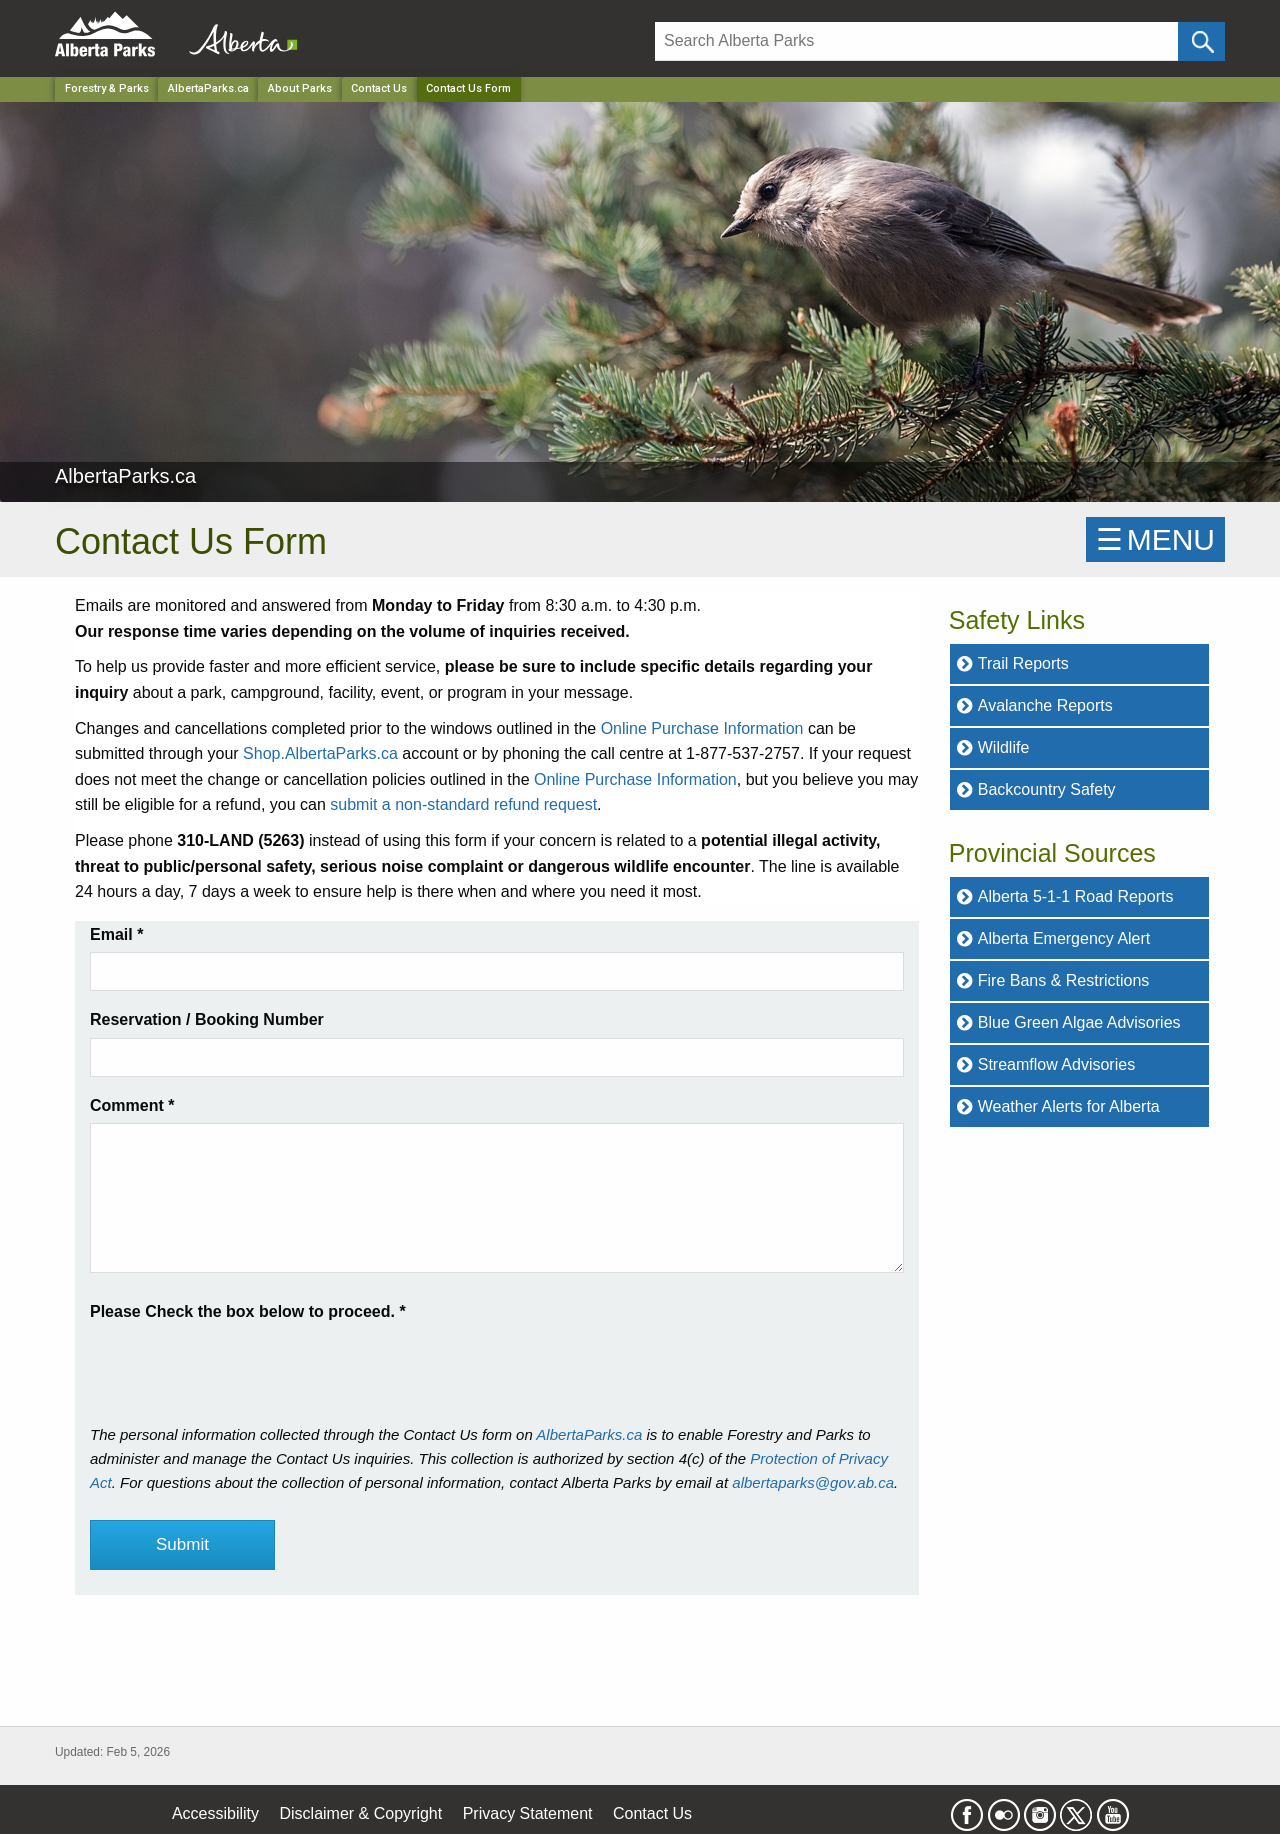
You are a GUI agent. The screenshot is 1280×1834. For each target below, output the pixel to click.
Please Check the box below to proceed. (248, 1311)
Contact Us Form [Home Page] (468, 88)
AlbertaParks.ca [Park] (208, 88)
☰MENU (1155, 539)
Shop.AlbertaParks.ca (320, 753)
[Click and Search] (1201, 41)
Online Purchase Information (702, 728)
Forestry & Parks (107, 88)
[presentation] (242, 1364)
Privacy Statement (528, 1813)
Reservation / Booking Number (207, 1019)
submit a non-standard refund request (463, 804)
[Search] (916, 41)
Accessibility (215, 1813)
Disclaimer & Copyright (361, 1813)
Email (116, 934)
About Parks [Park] (300, 88)
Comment (132, 1105)
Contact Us (379, 88)
